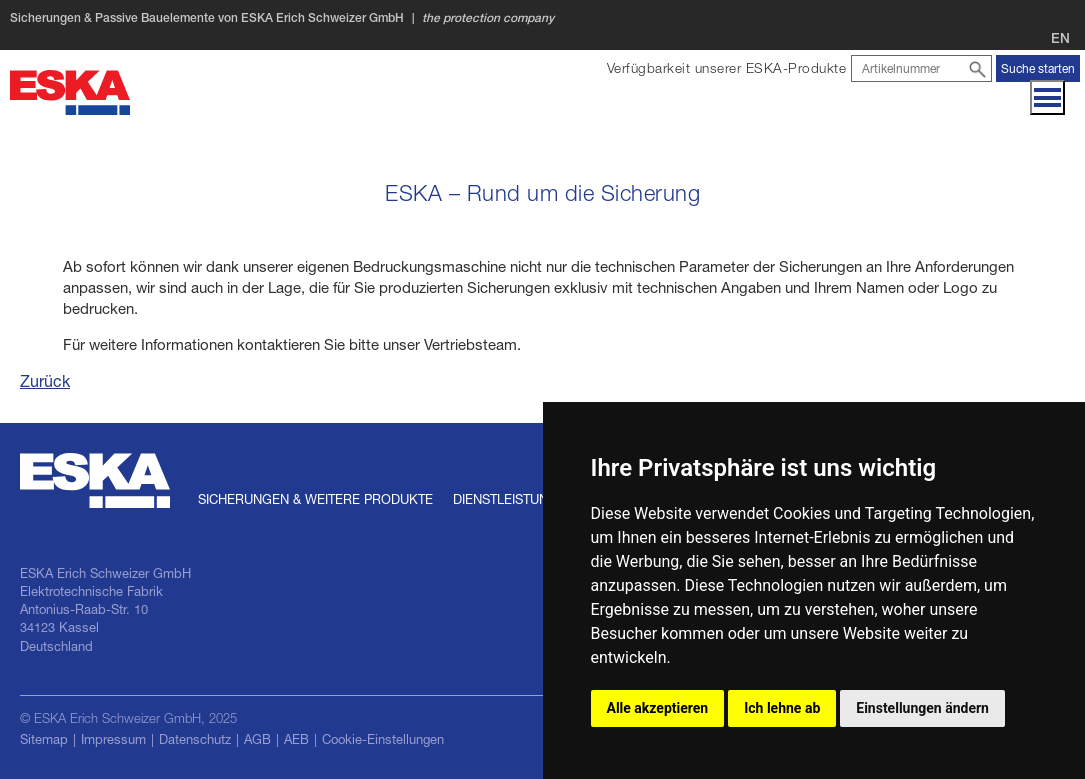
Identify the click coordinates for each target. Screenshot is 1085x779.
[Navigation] (1047, 97)
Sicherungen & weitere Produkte (315, 499)
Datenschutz (195, 739)
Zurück (45, 380)
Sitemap (44, 739)
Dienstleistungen (514, 499)
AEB (296, 739)
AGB (257, 739)
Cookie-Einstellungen (383, 739)
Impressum (113, 739)
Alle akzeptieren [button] (658, 708)
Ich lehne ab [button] (782, 708)
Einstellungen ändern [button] (922, 708)
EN (1060, 38)
